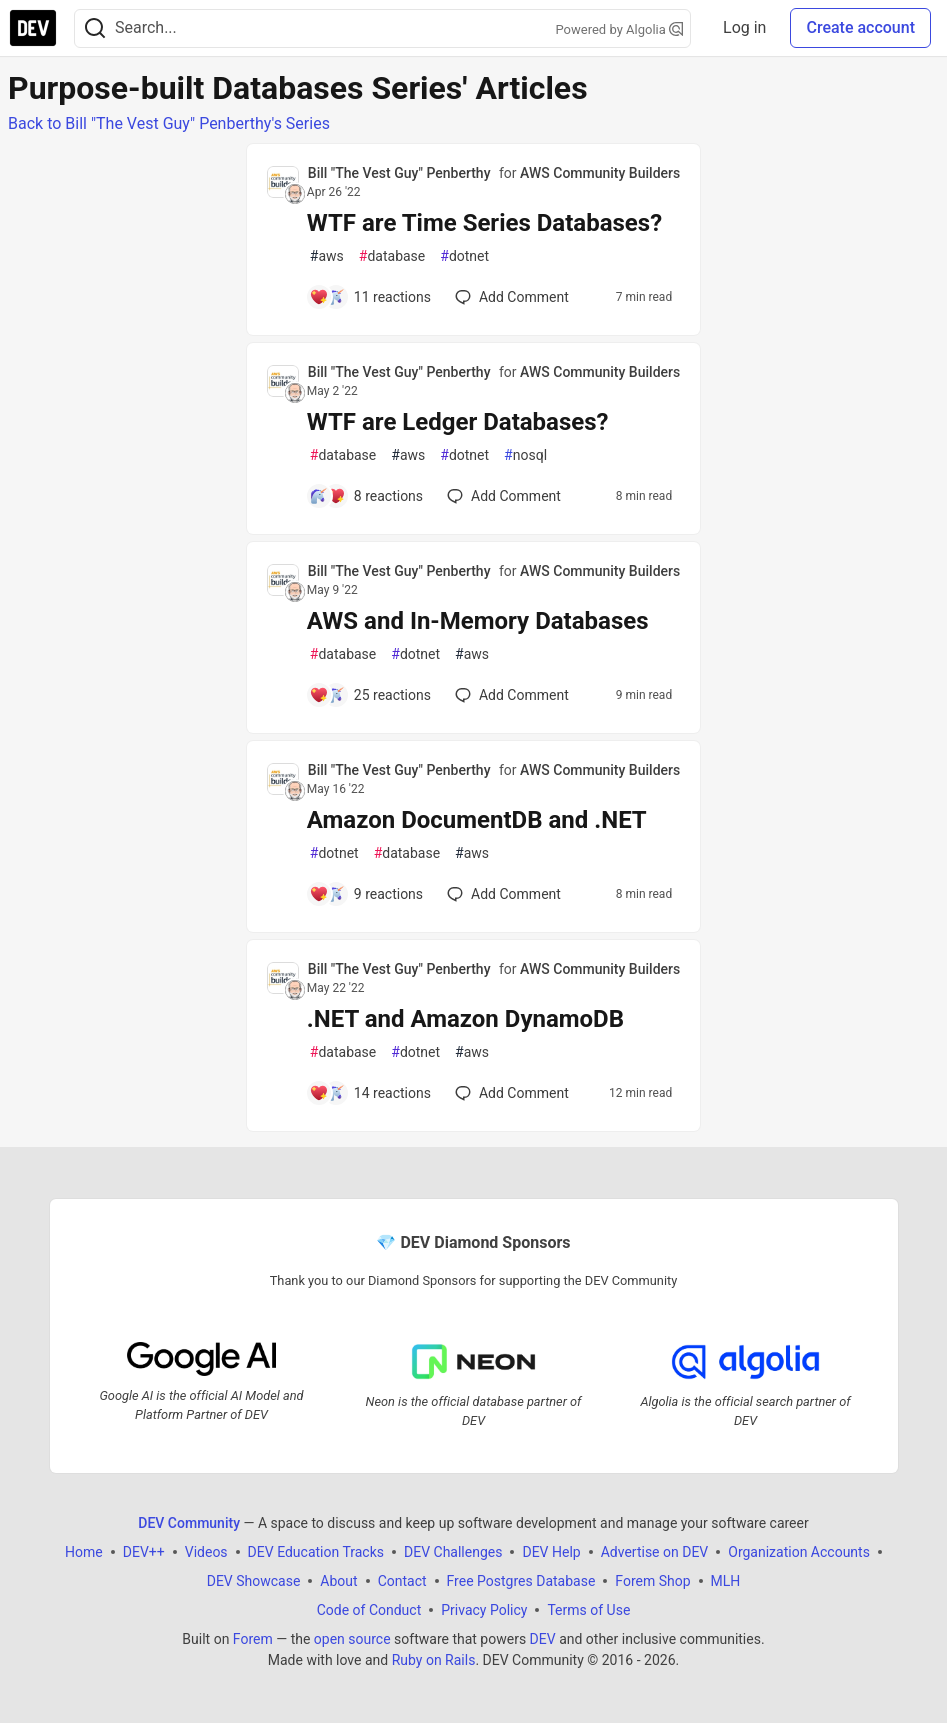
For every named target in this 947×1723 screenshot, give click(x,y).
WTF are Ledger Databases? (458, 422)
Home (84, 1552)
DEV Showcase (254, 1581)
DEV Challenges (453, 1552)
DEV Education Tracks (316, 1552)
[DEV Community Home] (33, 28)
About (338, 1581)
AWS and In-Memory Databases (478, 621)
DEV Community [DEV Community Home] (189, 1523)
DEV (543, 1639)
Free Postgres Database (521, 1581)
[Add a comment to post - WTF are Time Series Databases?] (370, 297)
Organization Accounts (799, 1552)
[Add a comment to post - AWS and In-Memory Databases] (370, 695)
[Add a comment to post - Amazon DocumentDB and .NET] (366, 894)
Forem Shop (652, 1581)
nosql (525, 455)
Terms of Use (588, 1610)
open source (352, 1639)
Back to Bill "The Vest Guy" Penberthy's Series (169, 123)
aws (327, 256)
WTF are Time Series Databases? (484, 223)
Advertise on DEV (655, 1552)
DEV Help (551, 1552)
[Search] (95, 28)
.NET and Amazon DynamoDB (465, 1019)
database (392, 256)
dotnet (464, 256)
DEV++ (144, 1552)
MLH (726, 1581)
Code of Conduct (369, 1610)
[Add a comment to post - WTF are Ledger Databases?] (366, 496)
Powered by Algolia (620, 29)
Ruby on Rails (434, 1660)
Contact (402, 1581)
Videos (206, 1552)
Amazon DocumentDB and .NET (477, 820)
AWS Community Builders (600, 173)
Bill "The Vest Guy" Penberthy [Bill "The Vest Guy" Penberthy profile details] (399, 173)
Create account (860, 27)
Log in (744, 27)
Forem (253, 1639)
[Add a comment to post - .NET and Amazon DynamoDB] (370, 1093)
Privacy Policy (484, 1610)
